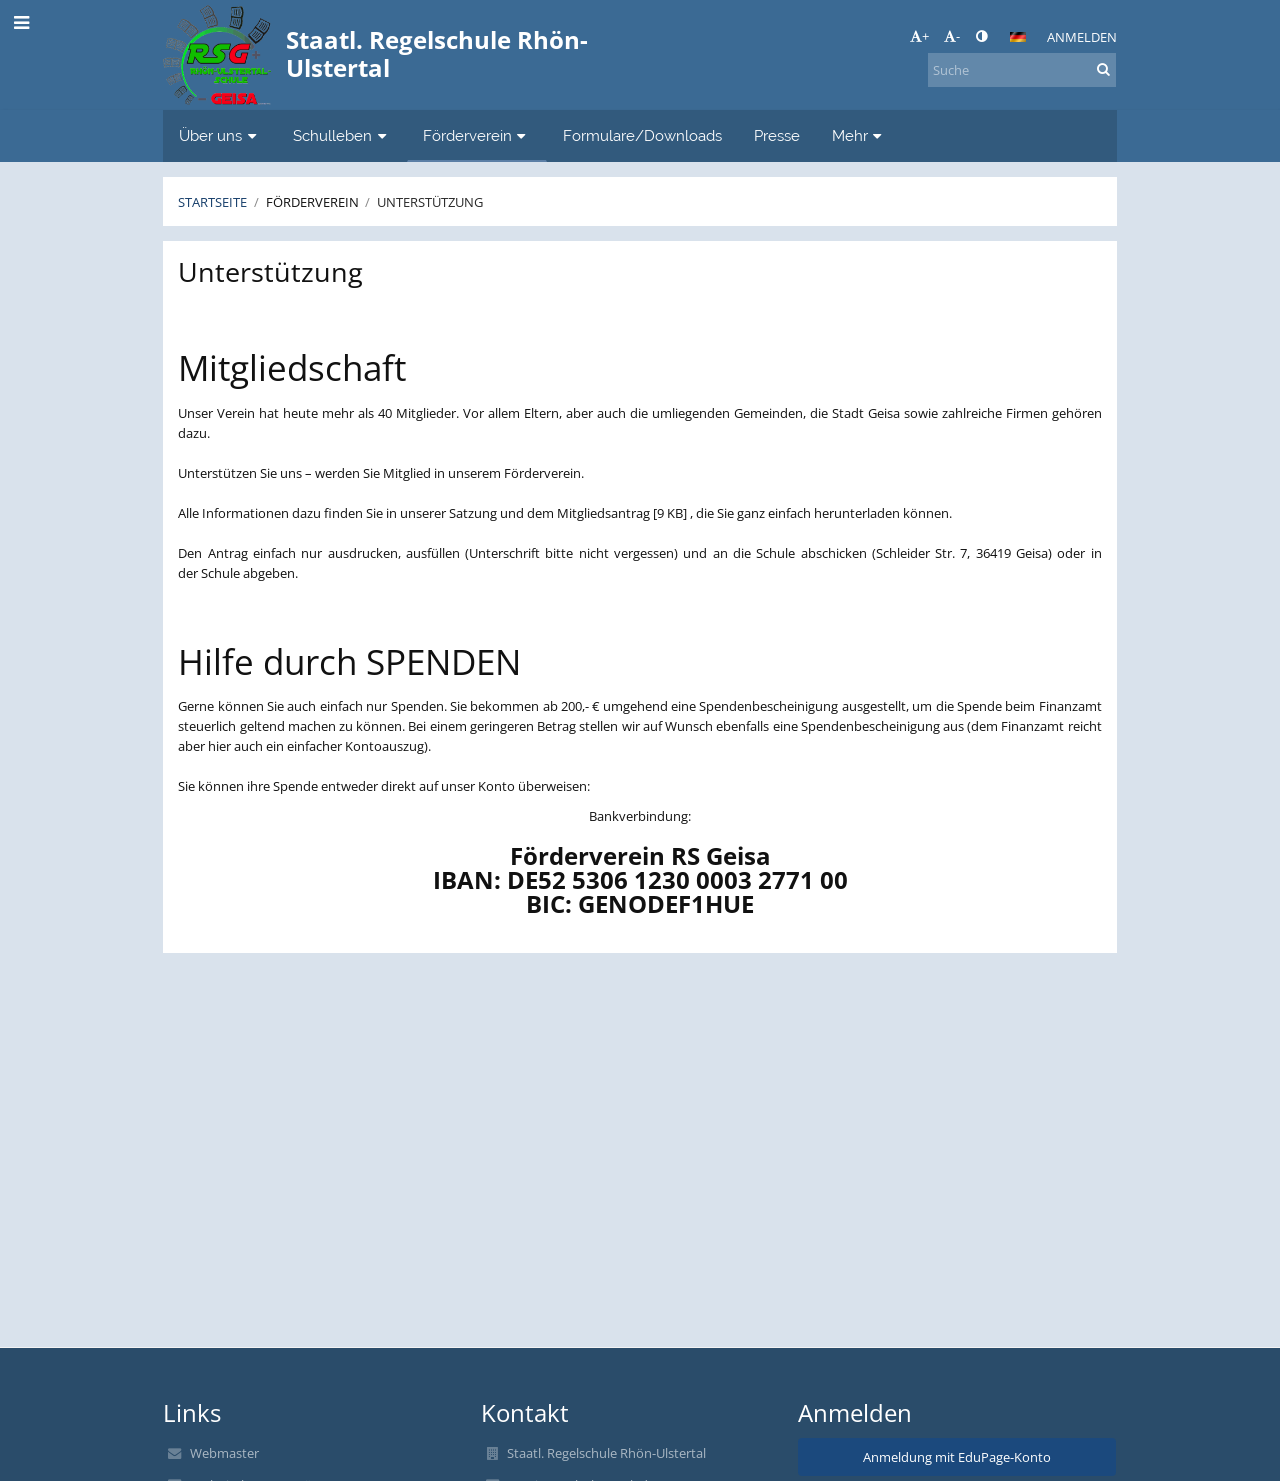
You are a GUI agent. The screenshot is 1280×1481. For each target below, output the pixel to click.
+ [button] (919, 36)
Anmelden (1082, 37)
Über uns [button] (220, 135)
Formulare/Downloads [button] (642, 135)
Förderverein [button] (477, 135)
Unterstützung (430, 202)
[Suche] (1022, 70)
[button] (1018, 37)
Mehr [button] (859, 135)
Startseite (212, 202)
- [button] (952, 36)
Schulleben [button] (342, 135)
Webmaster (224, 1453)
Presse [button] (777, 135)
